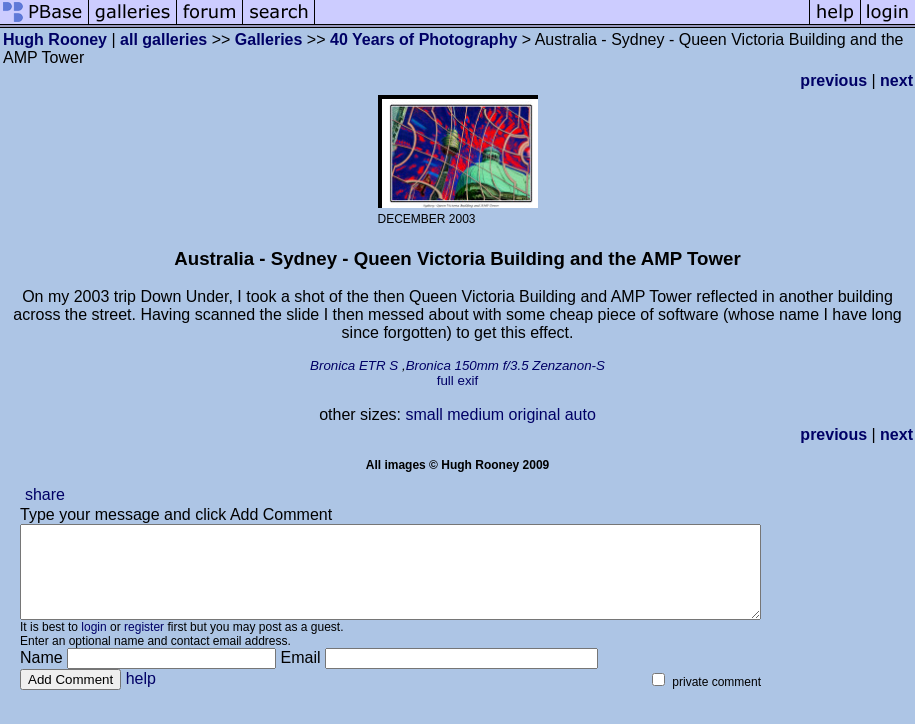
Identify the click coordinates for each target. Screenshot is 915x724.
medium (475, 414)
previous (833, 80)
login (93, 645)
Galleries (269, 39)
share (45, 494)
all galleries (163, 39)
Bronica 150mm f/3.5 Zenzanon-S (505, 365)
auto (580, 414)
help (141, 696)
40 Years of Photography (426, 39)
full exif (457, 380)
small (423, 414)
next (896, 80)
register (144, 645)
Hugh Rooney (55, 39)
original (535, 414)
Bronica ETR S (354, 365)
